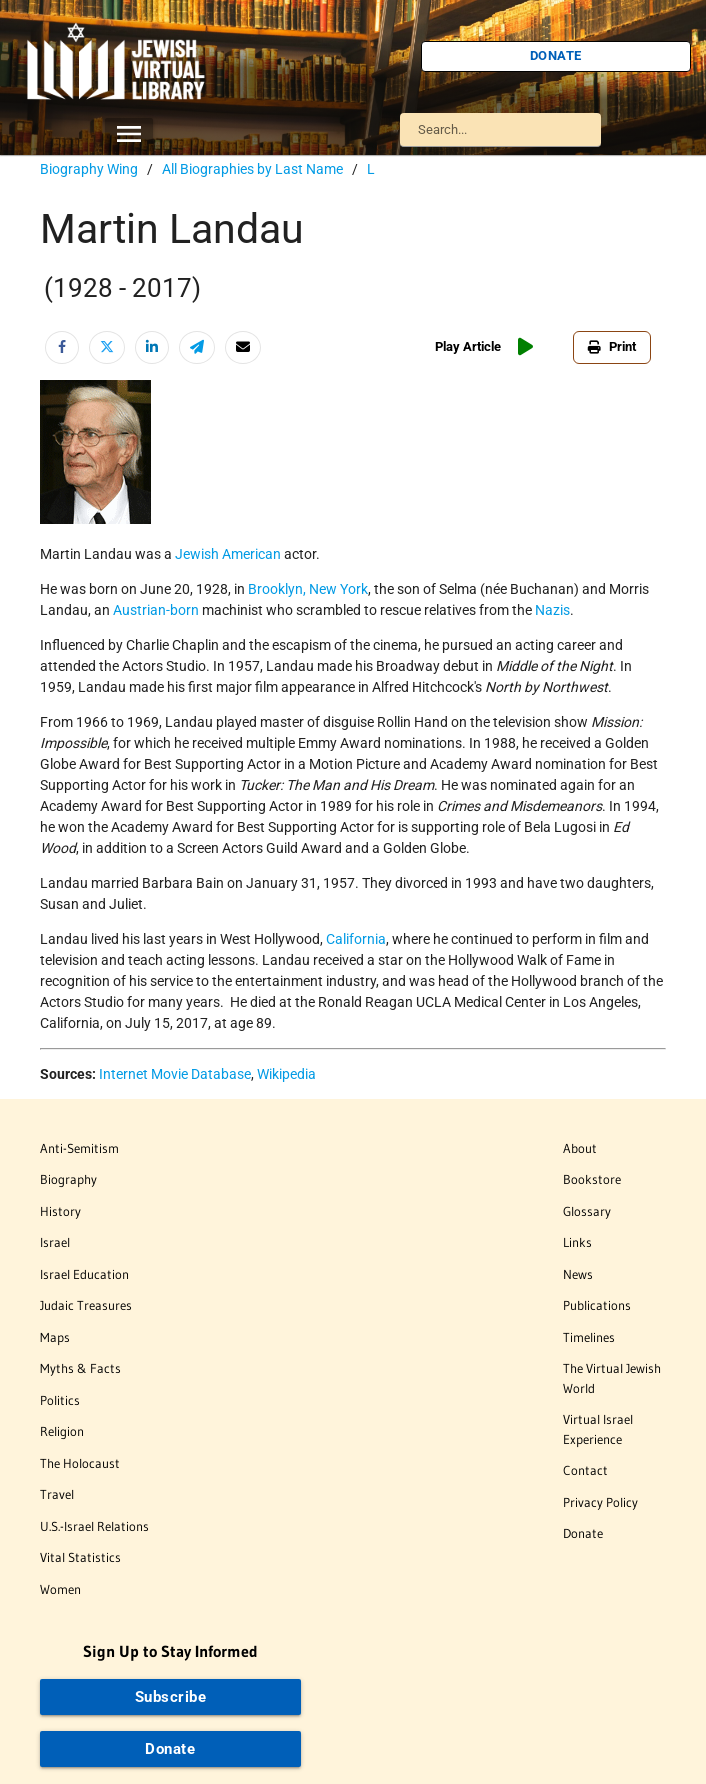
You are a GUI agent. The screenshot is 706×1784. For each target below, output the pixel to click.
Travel (57, 1494)
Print (612, 346)
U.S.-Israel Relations (94, 1526)
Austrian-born (156, 610)
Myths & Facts (80, 1368)
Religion (62, 1431)
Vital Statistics (80, 1557)
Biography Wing (89, 169)
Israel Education (84, 1274)
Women (60, 1589)
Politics (60, 1400)
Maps (55, 1337)
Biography (68, 1179)
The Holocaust (80, 1463)
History (60, 1211)
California (356, 939)
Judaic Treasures (86, 1305)
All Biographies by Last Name (252, 169)
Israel (55, 1242)
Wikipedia (286, 1074)
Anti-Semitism (79, 1148)
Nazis (552, 610)
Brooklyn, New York (308, 589)
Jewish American (228, 554)
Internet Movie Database (175, 1074)
